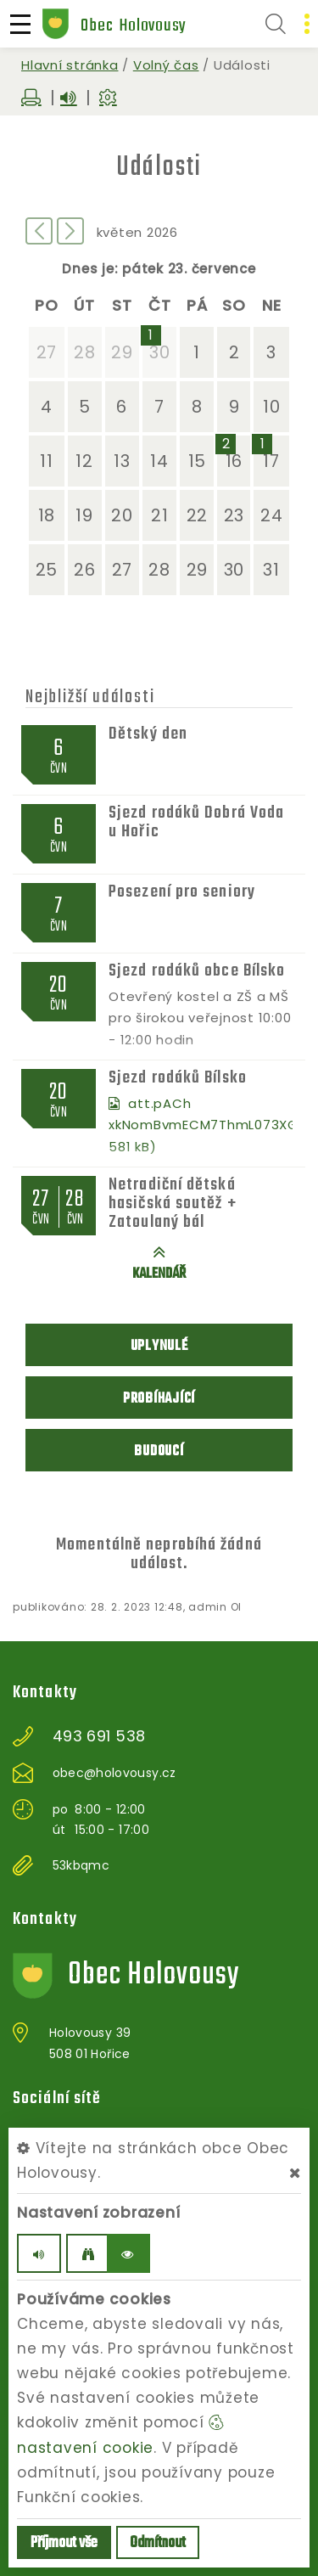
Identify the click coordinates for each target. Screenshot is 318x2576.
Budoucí (158, 1451)
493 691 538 (99, 1736)
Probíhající (159, 1398)
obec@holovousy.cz (114, 1772)
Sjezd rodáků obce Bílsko (197, 971)
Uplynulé (159, 1346)
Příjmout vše (64, 2543)
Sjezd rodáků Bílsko (178, 1078)
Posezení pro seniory (182, 892)
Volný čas (166, 65)
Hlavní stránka (70, 65)
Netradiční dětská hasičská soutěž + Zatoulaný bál (173, 1203)
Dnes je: (90, 269)
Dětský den (148, 734)
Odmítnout (158, 2543)
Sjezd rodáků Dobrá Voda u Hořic (196, 822)
